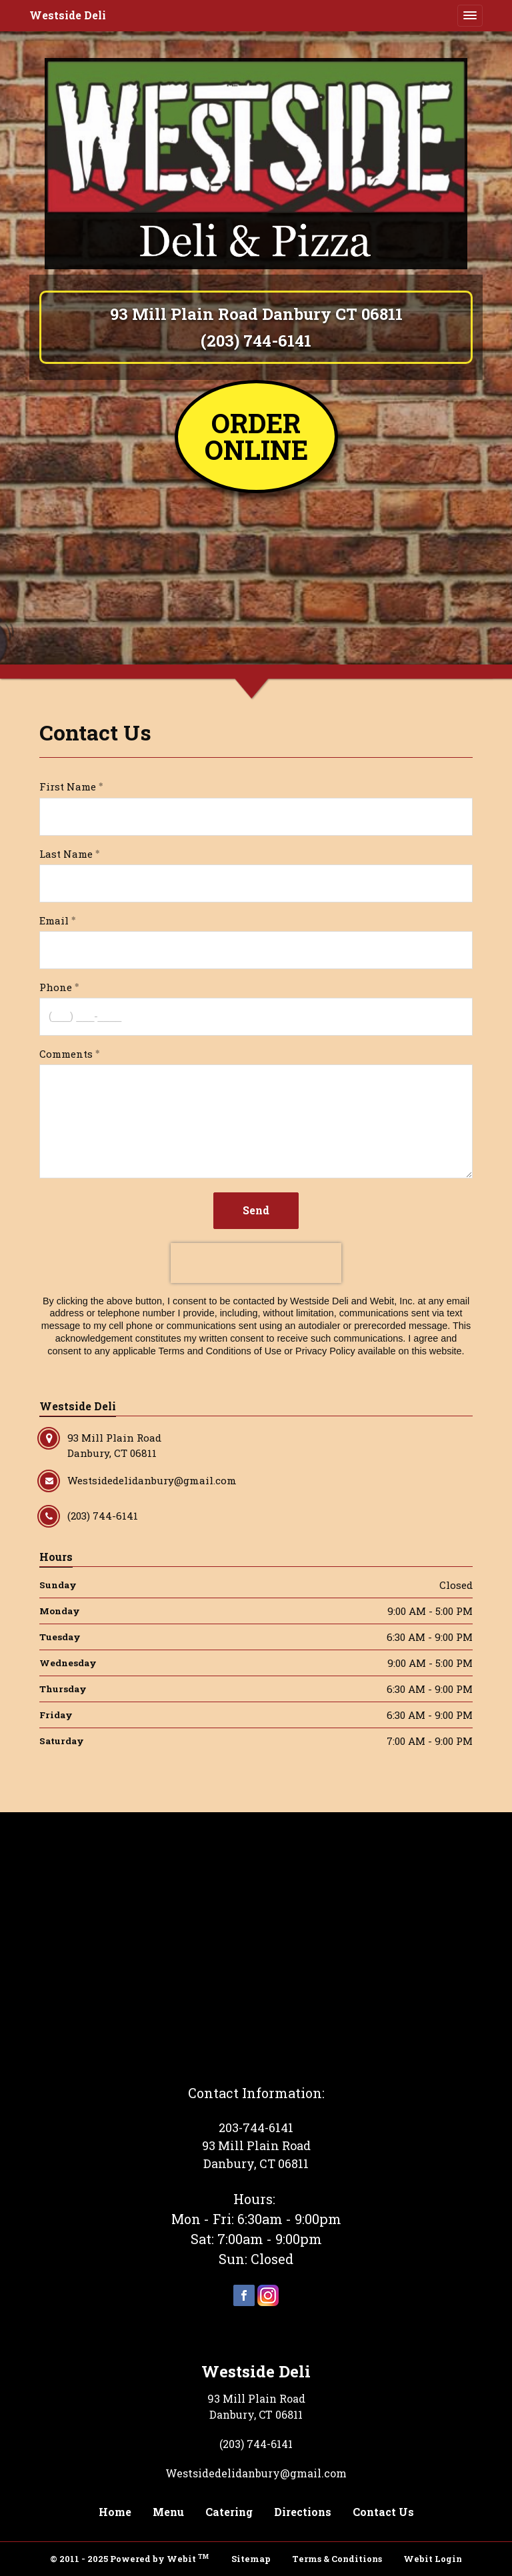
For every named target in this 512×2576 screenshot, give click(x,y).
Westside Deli (67, 15)
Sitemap (251, 2558)
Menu (168, 2512)
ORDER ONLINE (256, 436)
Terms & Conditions (337, 2558)
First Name (67, 786)
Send (256, 1210)
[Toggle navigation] (470, 15)
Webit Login (432, 2558)
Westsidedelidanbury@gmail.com (256, 2473)
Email (54, 920)
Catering (229, 2512)
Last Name (66, 853)
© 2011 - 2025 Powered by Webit (129, 2558)
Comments (66, 1053)
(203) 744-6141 (256, 340)
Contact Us (383, 2512)
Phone (55, 987)
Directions (302, 2512)
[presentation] (256, 1263)
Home (115, 2512)
